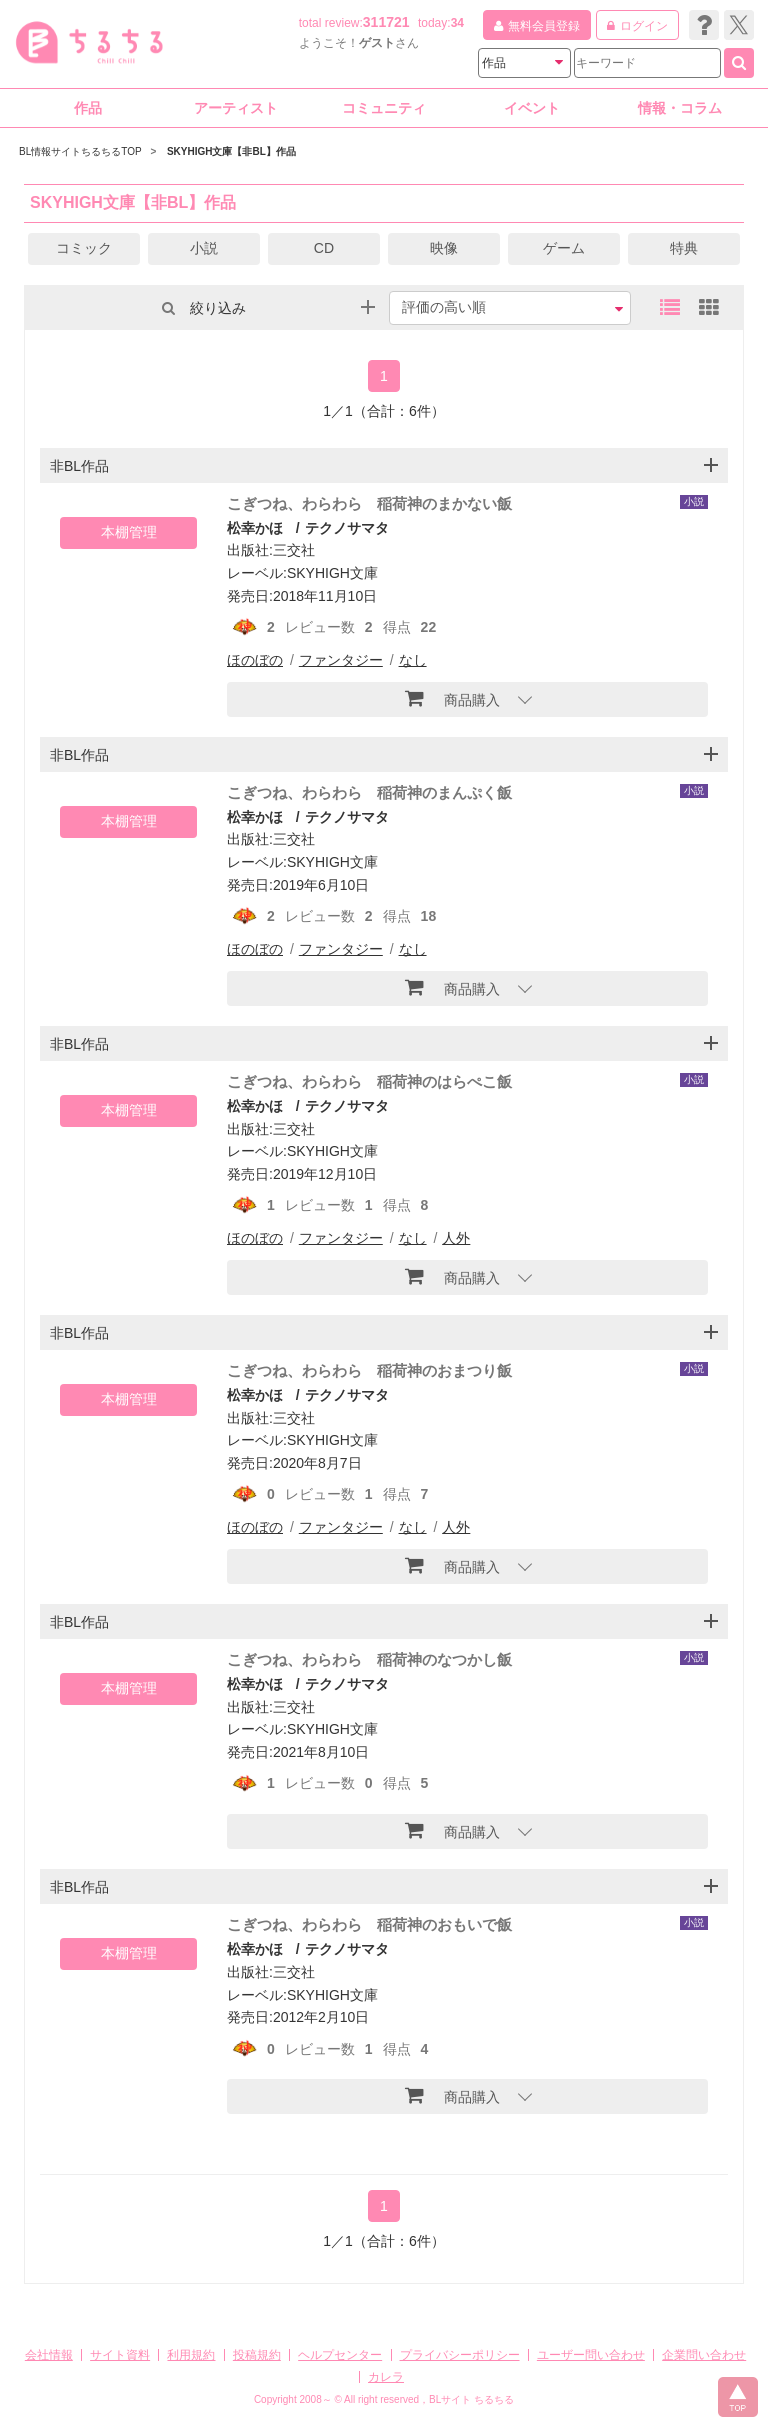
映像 (444, 248)
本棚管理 (129, 532)
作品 (88, 108)
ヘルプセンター (340, 2355)
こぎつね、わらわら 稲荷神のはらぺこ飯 (369, 1081)
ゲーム (564, 248)
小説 (204, 248)
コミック (84, 248)
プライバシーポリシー (460, 2355)
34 (457, 23)
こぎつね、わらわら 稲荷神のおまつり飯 (369, 1370)
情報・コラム (680, 108)
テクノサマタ (347, 528)
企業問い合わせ (704, 2355)
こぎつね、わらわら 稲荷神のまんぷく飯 (369, 792)
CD (324, 248)
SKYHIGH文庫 (332, 573)
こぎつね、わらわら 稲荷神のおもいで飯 (369, 1924)
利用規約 (191, 2355)
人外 (456, 1238)
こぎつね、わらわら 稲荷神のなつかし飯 (369, 1659)
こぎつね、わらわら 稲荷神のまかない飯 (369, 503)
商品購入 (452, 698)
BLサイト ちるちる (471, 2399)
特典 (684, 248)
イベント (532, 108)
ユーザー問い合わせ (591, 2355)
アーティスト (236, 108)
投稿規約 (257, 2355)
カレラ (386, 2377)
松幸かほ (255, 528)
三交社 (294, 550)
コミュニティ (384, 108)
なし (413, 660)
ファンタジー (341, 660)
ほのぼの (255, 660)
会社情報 (49, 2355)
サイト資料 (120, 2355)
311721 (386, 22)
